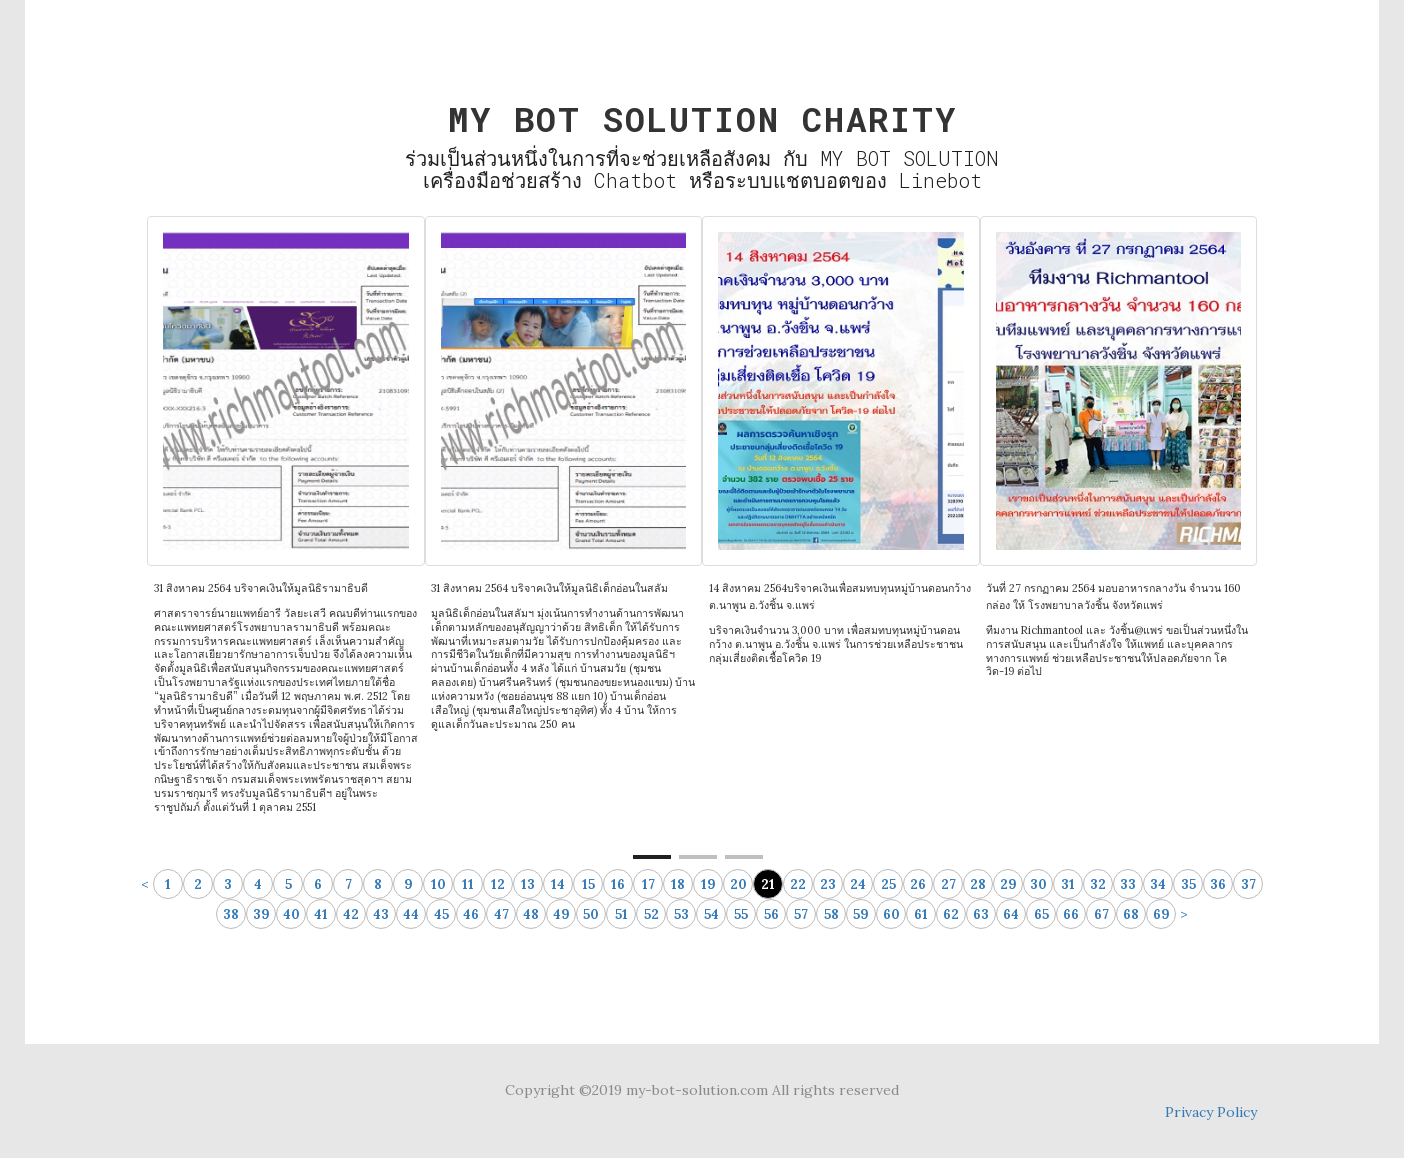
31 (1068, 884)
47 (501, 914)
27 (948, 884)
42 (351, 914)
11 (468, 884)
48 (531, 914)
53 (681, 914)
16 (618, 884)
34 (1158, 884)
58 (831, 914)
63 (981, 914)
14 (558, 884)
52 (651, 914)
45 (441, 914)
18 (678, 884)
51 (621, 914)
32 (1098, 884)
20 (738, 884)
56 (771, 914)
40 (291, 914)
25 (888, 884)
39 (261, 914)
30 (1038, 884)
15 (588, 884)
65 (1041, 914)
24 (858, 884)
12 (498, 884)
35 (1188, 884)
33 (1128, 884)
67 (1101, 914)
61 (921, 914)
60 (891, 914)
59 (861, 914)
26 (918, 884)
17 (648, 884)
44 (411, 914)
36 (1218, 884)
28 (978, 884)
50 (591, 914)
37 (1248, 884)
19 (708, 884)
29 (1008, 884)
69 (1161, 914)
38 (231, 914)
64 (1011, 914)
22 (798, 884)
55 (741, 914)
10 (438, 884)
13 (528, 884)
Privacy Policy (1211, 1112)
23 (828, 884)
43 (381, 914)
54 (711, 914)
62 (951, 914)
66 (1071, 914)
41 (321, 914)
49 (561, 914)
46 (471, 914)
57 (801, 914)
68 (1131, 914)
